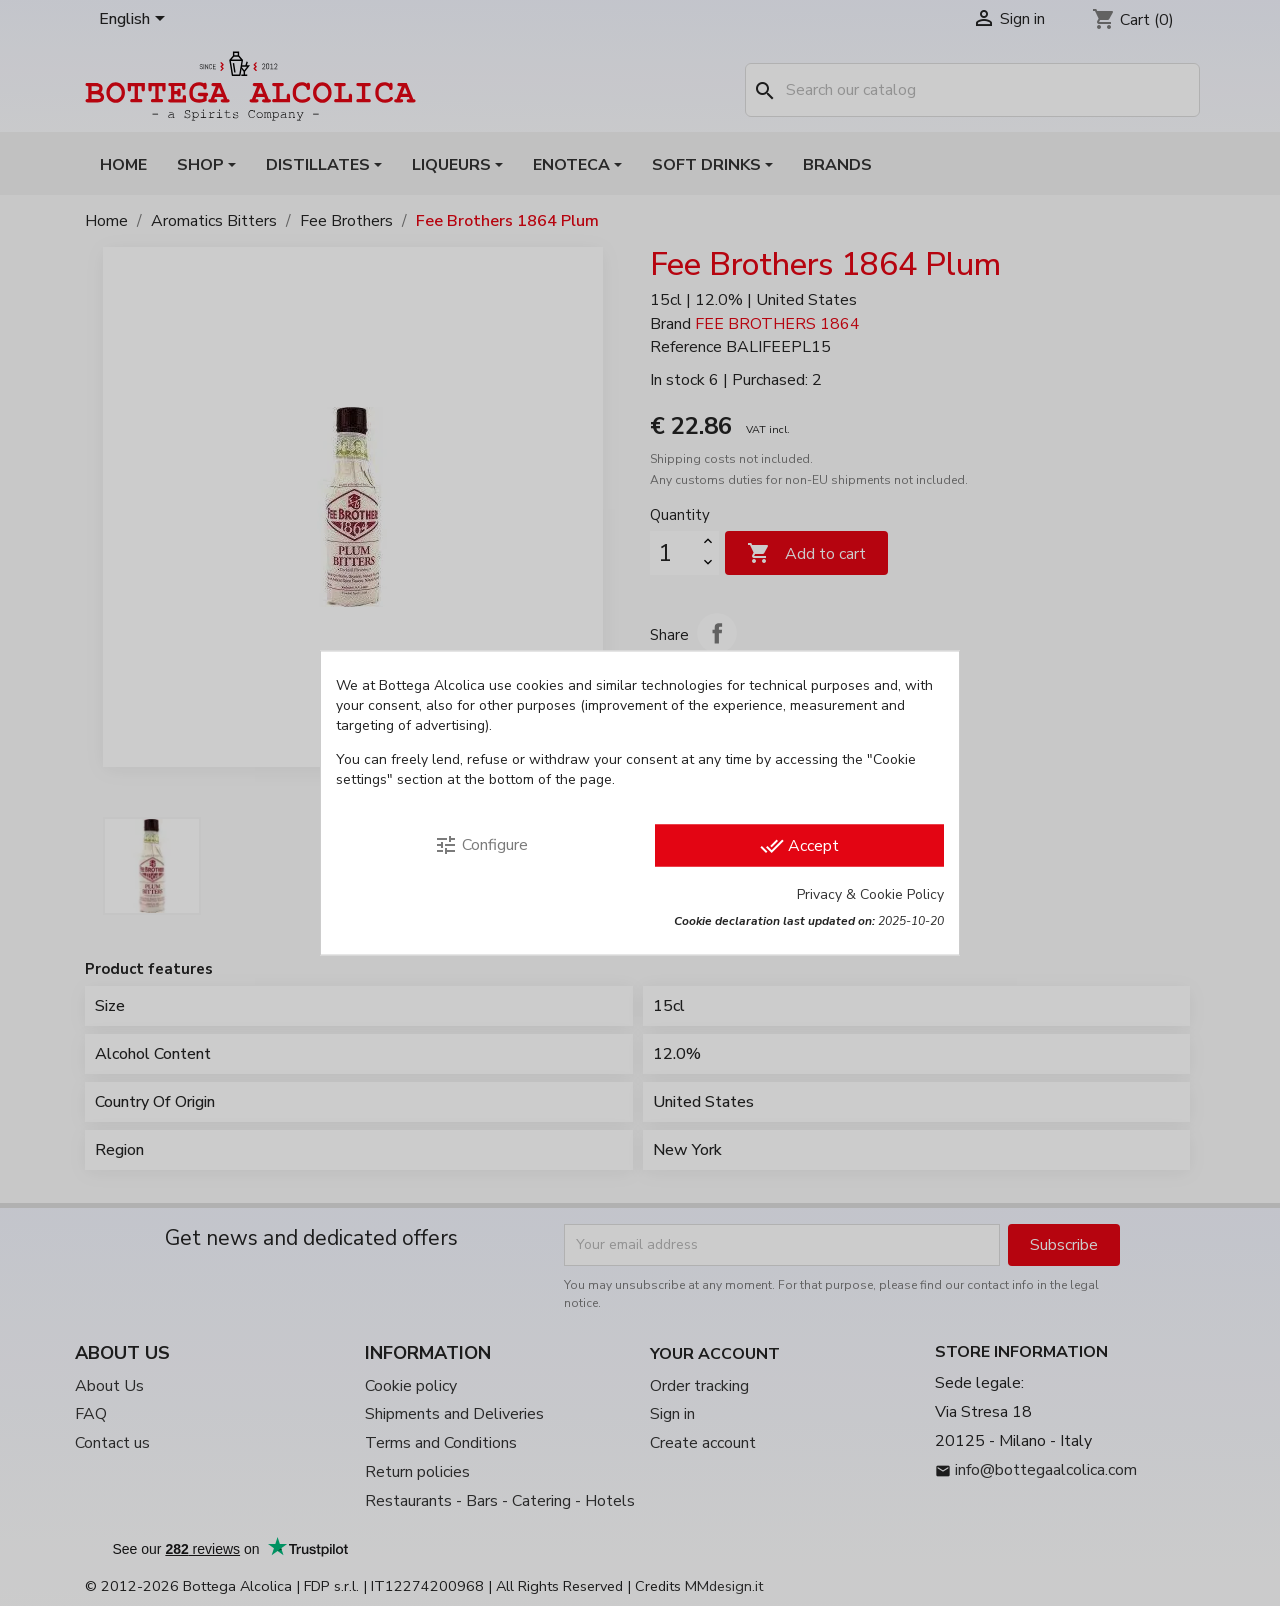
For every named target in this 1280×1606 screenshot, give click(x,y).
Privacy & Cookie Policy (870, 894)
